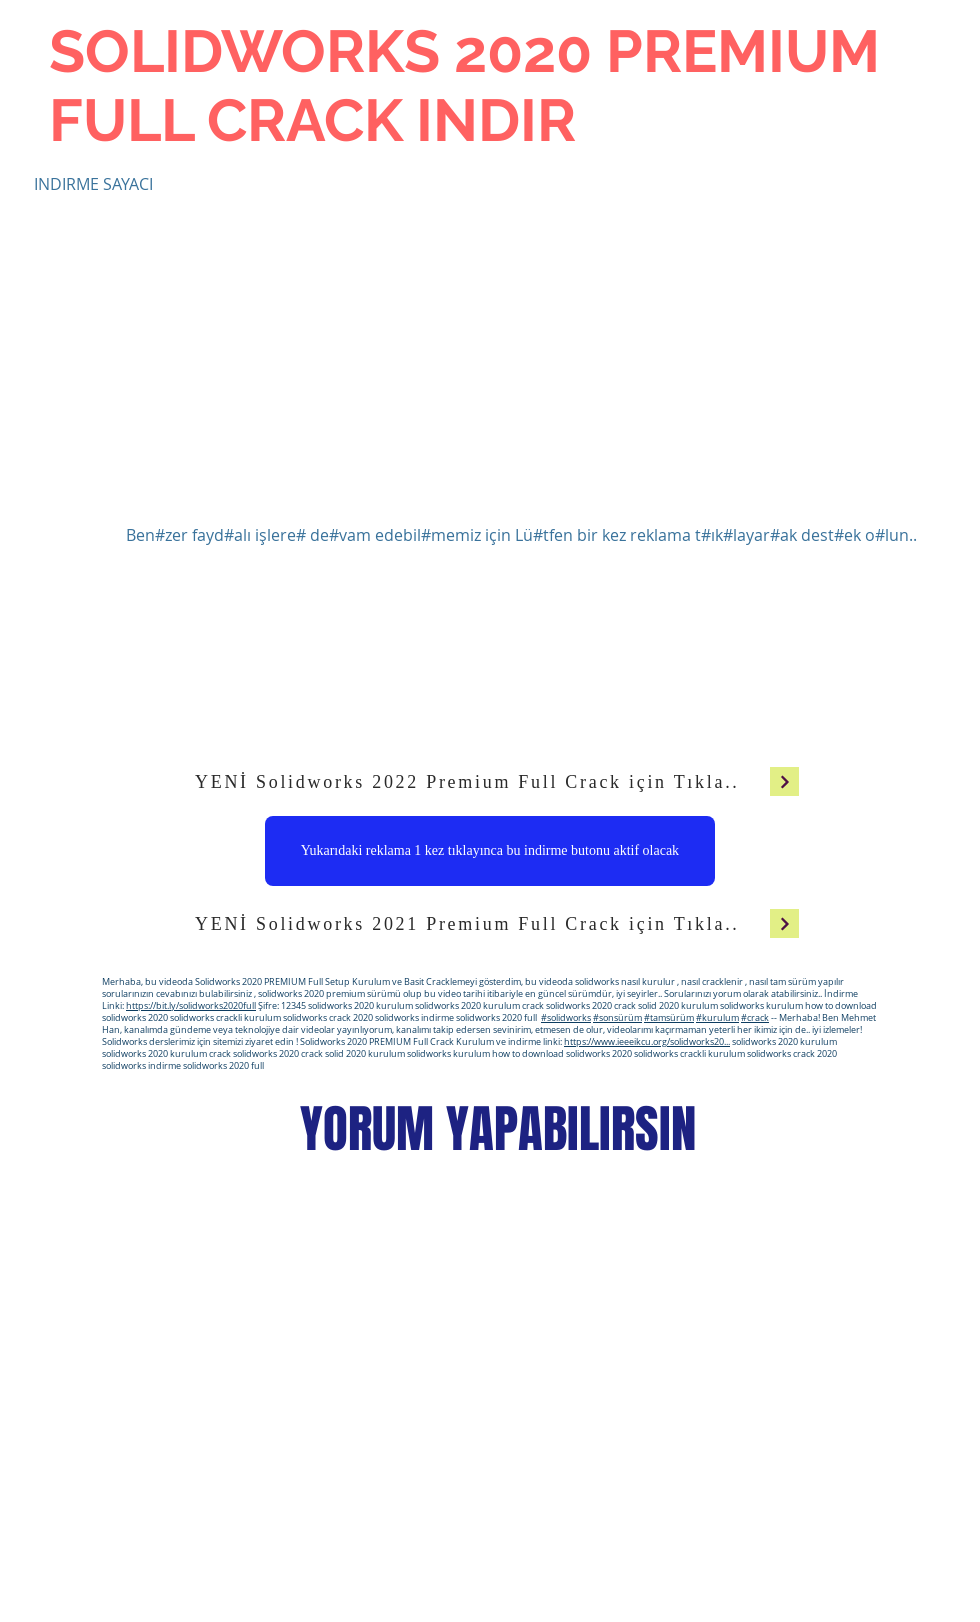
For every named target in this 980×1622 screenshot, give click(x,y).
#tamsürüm (669, 1018)
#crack (755, 1018)
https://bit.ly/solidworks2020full (191, 1006)
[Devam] (784, 781)
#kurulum (717, 1018)
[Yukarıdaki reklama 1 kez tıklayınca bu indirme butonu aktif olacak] (490, 851)
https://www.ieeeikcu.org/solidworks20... (647, 1042)
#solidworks (566, 1018)
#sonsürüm (617, 1018)
